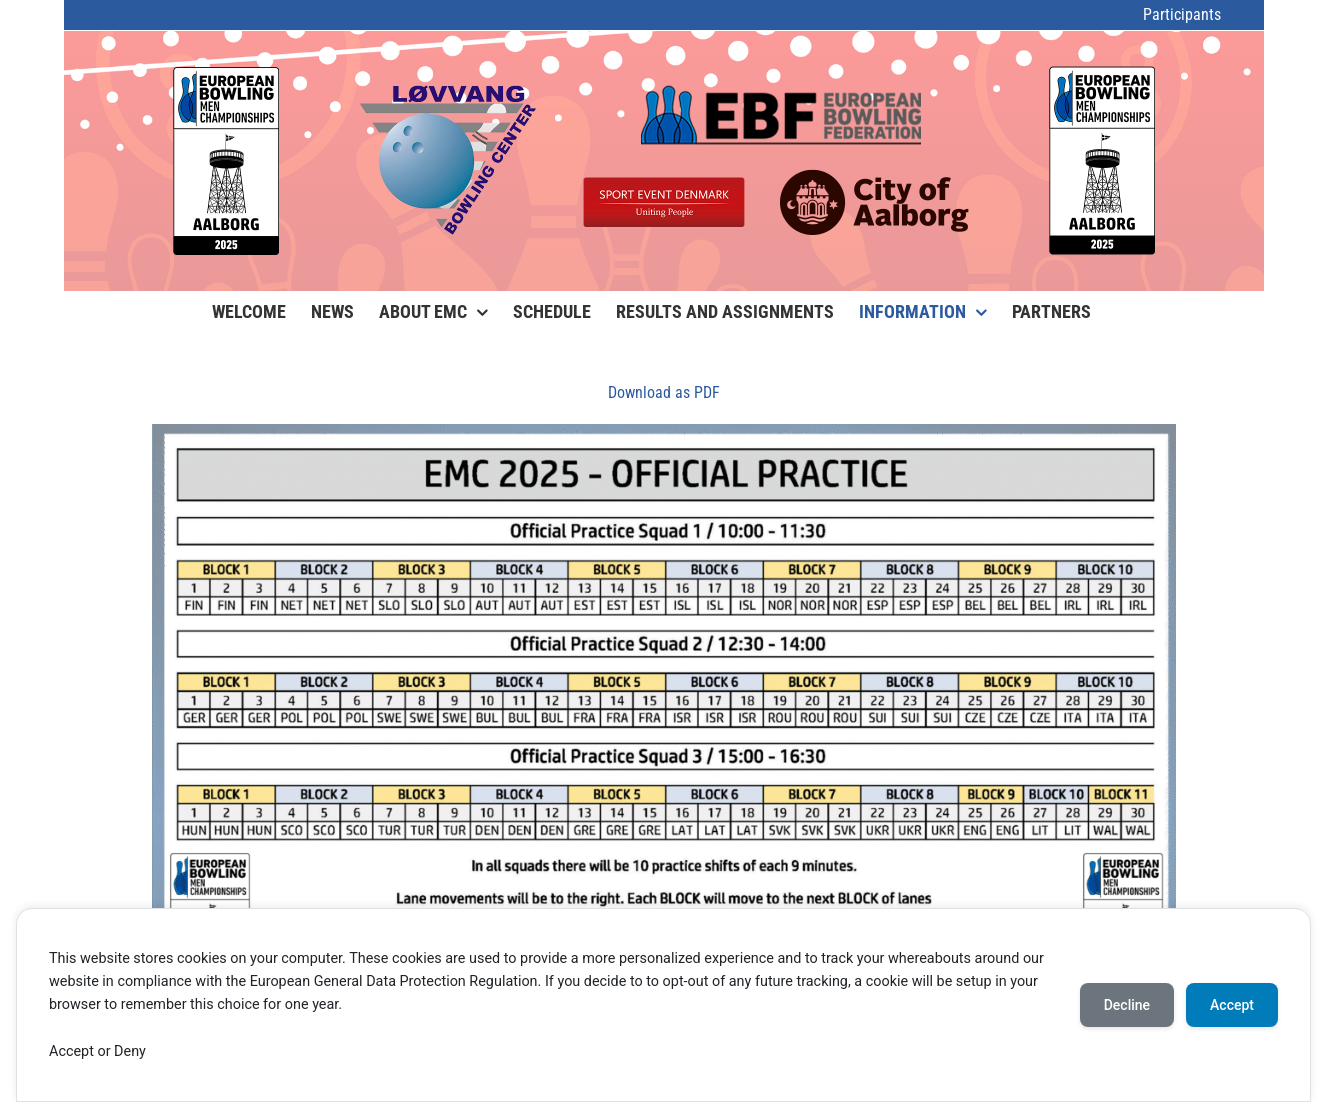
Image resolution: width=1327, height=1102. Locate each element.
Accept (1232, 1005)
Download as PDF (664, 392)
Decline (1127, 1005)
